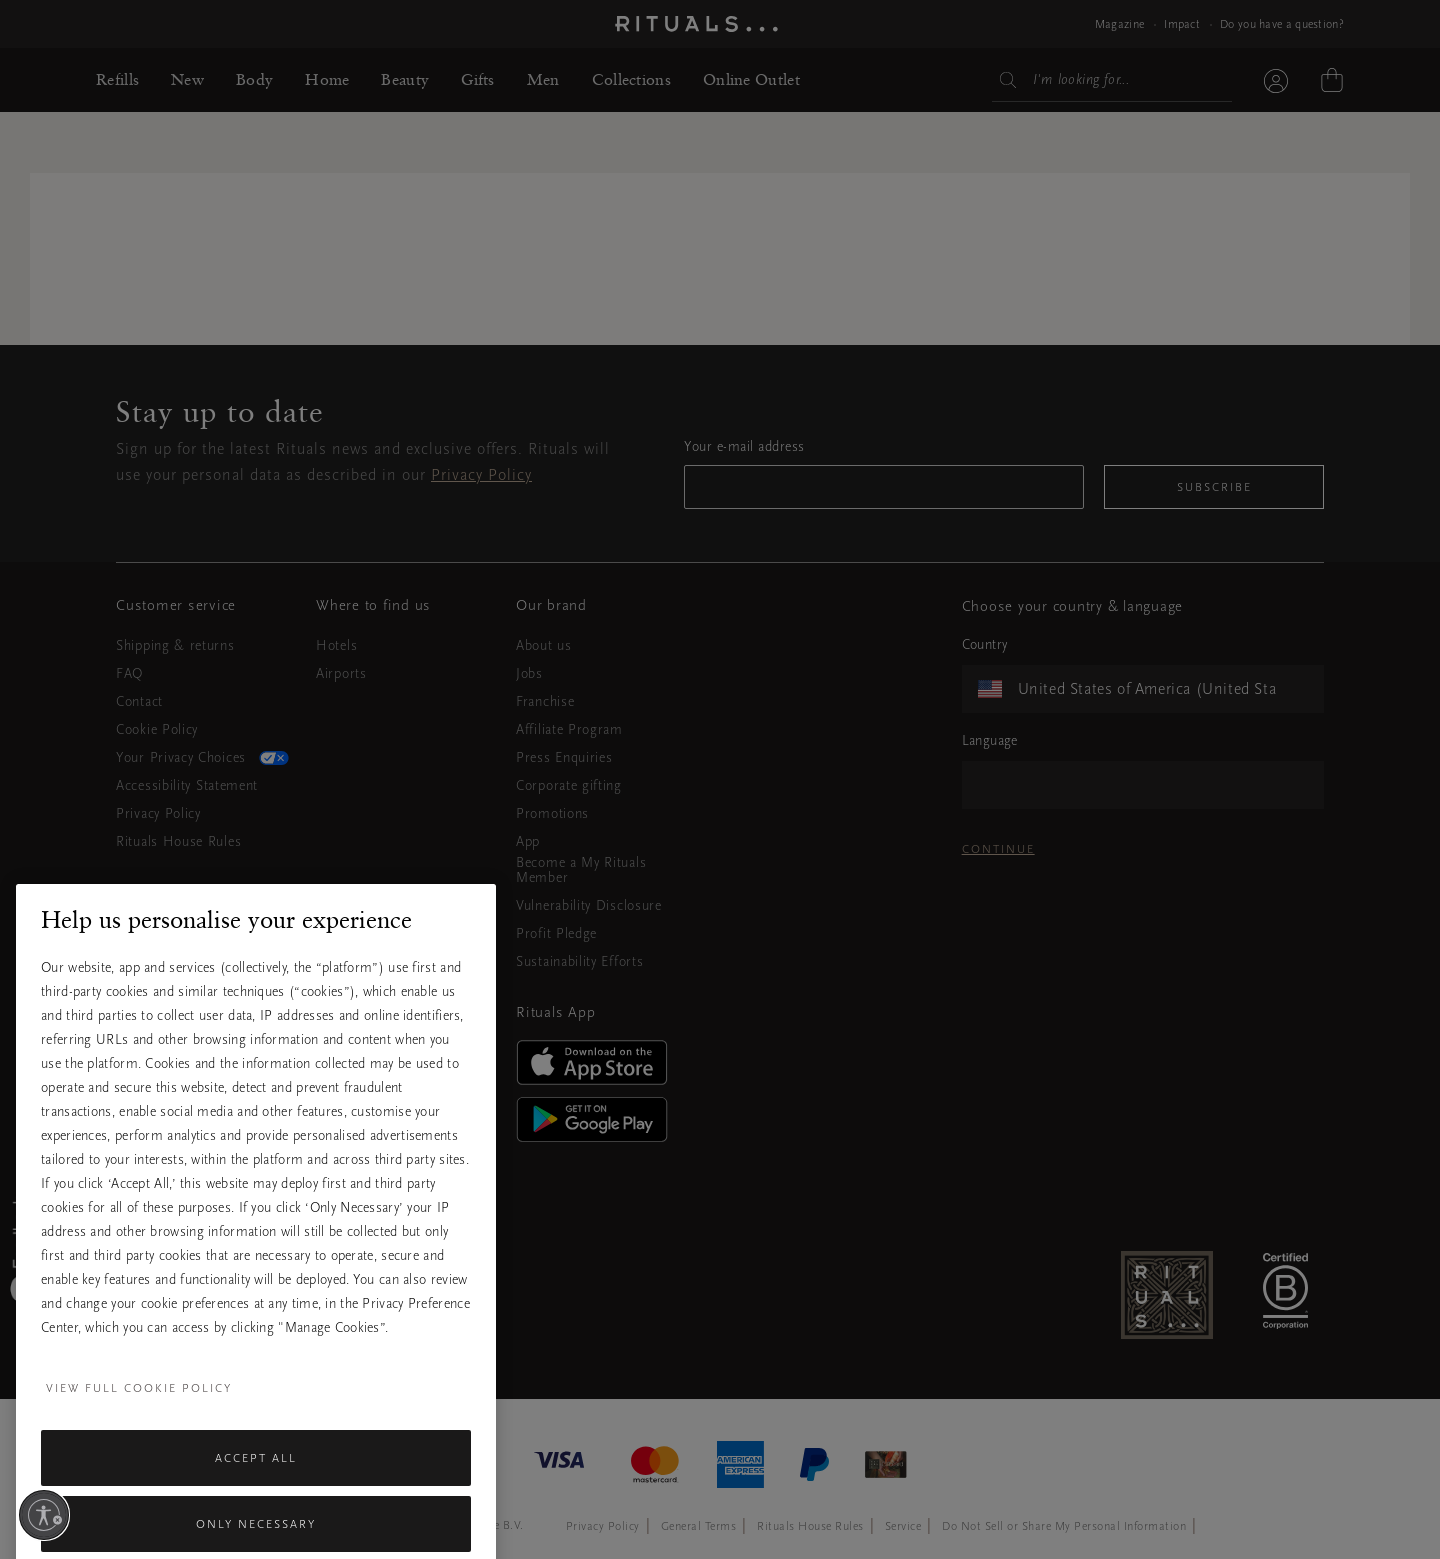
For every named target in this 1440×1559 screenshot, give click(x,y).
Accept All (256, 1504)
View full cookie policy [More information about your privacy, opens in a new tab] (139, 1434)
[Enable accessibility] (44, 1515)
